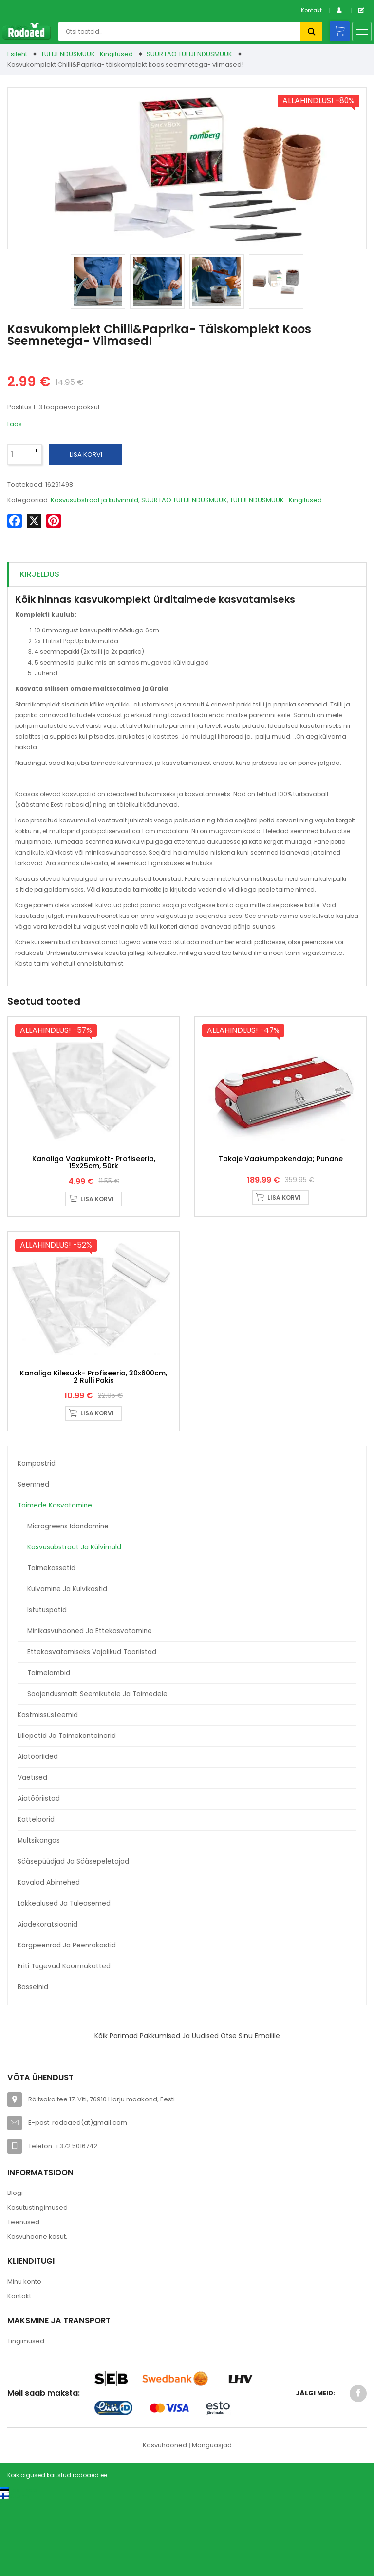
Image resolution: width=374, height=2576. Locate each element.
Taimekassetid (51, 1643)
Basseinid (33, 2062)
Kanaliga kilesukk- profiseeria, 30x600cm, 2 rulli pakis (93, 1452)
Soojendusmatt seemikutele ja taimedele (97, 1769)
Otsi (311, 31)
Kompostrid (37, 1539)
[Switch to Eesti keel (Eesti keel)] (19, 2565)
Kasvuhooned (165, 2520)
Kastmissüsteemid (48, 1790)
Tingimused (25, 2416)
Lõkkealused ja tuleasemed (64, 1979)
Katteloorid (36, 1895)
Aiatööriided (38, 1832)
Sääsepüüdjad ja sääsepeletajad (73, 1937)
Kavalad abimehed (49, 1958)
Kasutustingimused (37, 2283)
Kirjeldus (39, 574)
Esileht (17, 53)
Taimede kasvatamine (55, 1580)
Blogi (15, 2268)
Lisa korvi (86, 454)
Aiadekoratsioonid (47, 1999)
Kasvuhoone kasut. (37, 2312)
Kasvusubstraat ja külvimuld (74, 1622)
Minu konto (24, 2357)
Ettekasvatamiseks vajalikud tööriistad (91, 1727)
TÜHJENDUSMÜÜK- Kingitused (87, 53)
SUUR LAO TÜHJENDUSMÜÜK (189, 53)
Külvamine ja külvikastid (67, 1664)
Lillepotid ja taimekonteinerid (67, 1811)
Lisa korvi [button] (97, 1236)
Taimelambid (48, 1748)
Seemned (33, 1560)
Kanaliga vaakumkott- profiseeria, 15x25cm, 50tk (93, 1199)
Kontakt (311, 10)
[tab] (187, 575)
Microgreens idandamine (68, 1601)
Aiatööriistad (39, 1874)
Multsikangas (39, 1916)
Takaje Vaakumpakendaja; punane (281, 1196)
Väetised (32, 1853)
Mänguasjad (212, 2520)
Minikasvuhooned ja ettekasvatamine (89, 1706)
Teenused (23, 2298)
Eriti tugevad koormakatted (64, 2041)
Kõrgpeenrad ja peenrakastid (67, 2020)
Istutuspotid (47, 1685)
